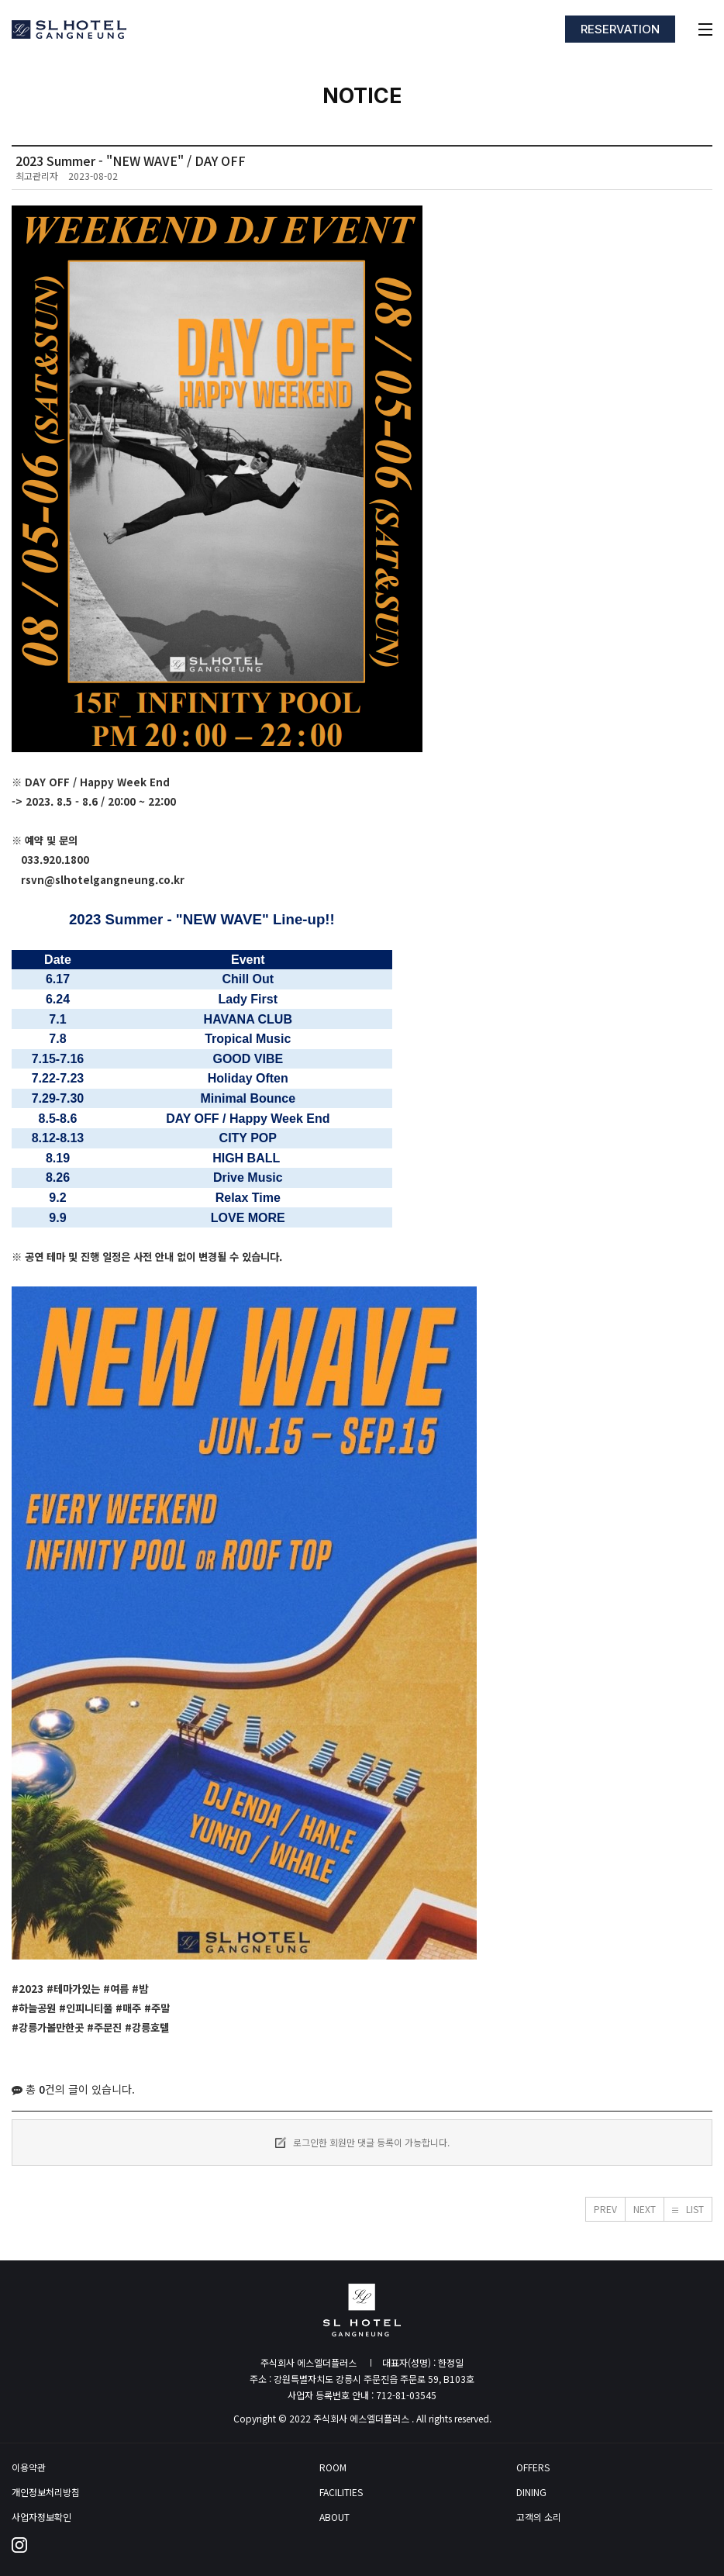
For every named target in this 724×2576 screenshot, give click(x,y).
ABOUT (334, 2517)
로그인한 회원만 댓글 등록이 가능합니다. (362, 2142)
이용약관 (29, 2467)
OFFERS (533, 2467)
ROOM (332, 2467)
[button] (605, 2209)
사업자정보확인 (41, 2517)
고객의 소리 (538, 2517)
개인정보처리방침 (46, 2492)
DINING (531, 2492)
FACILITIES (341, 2492)
